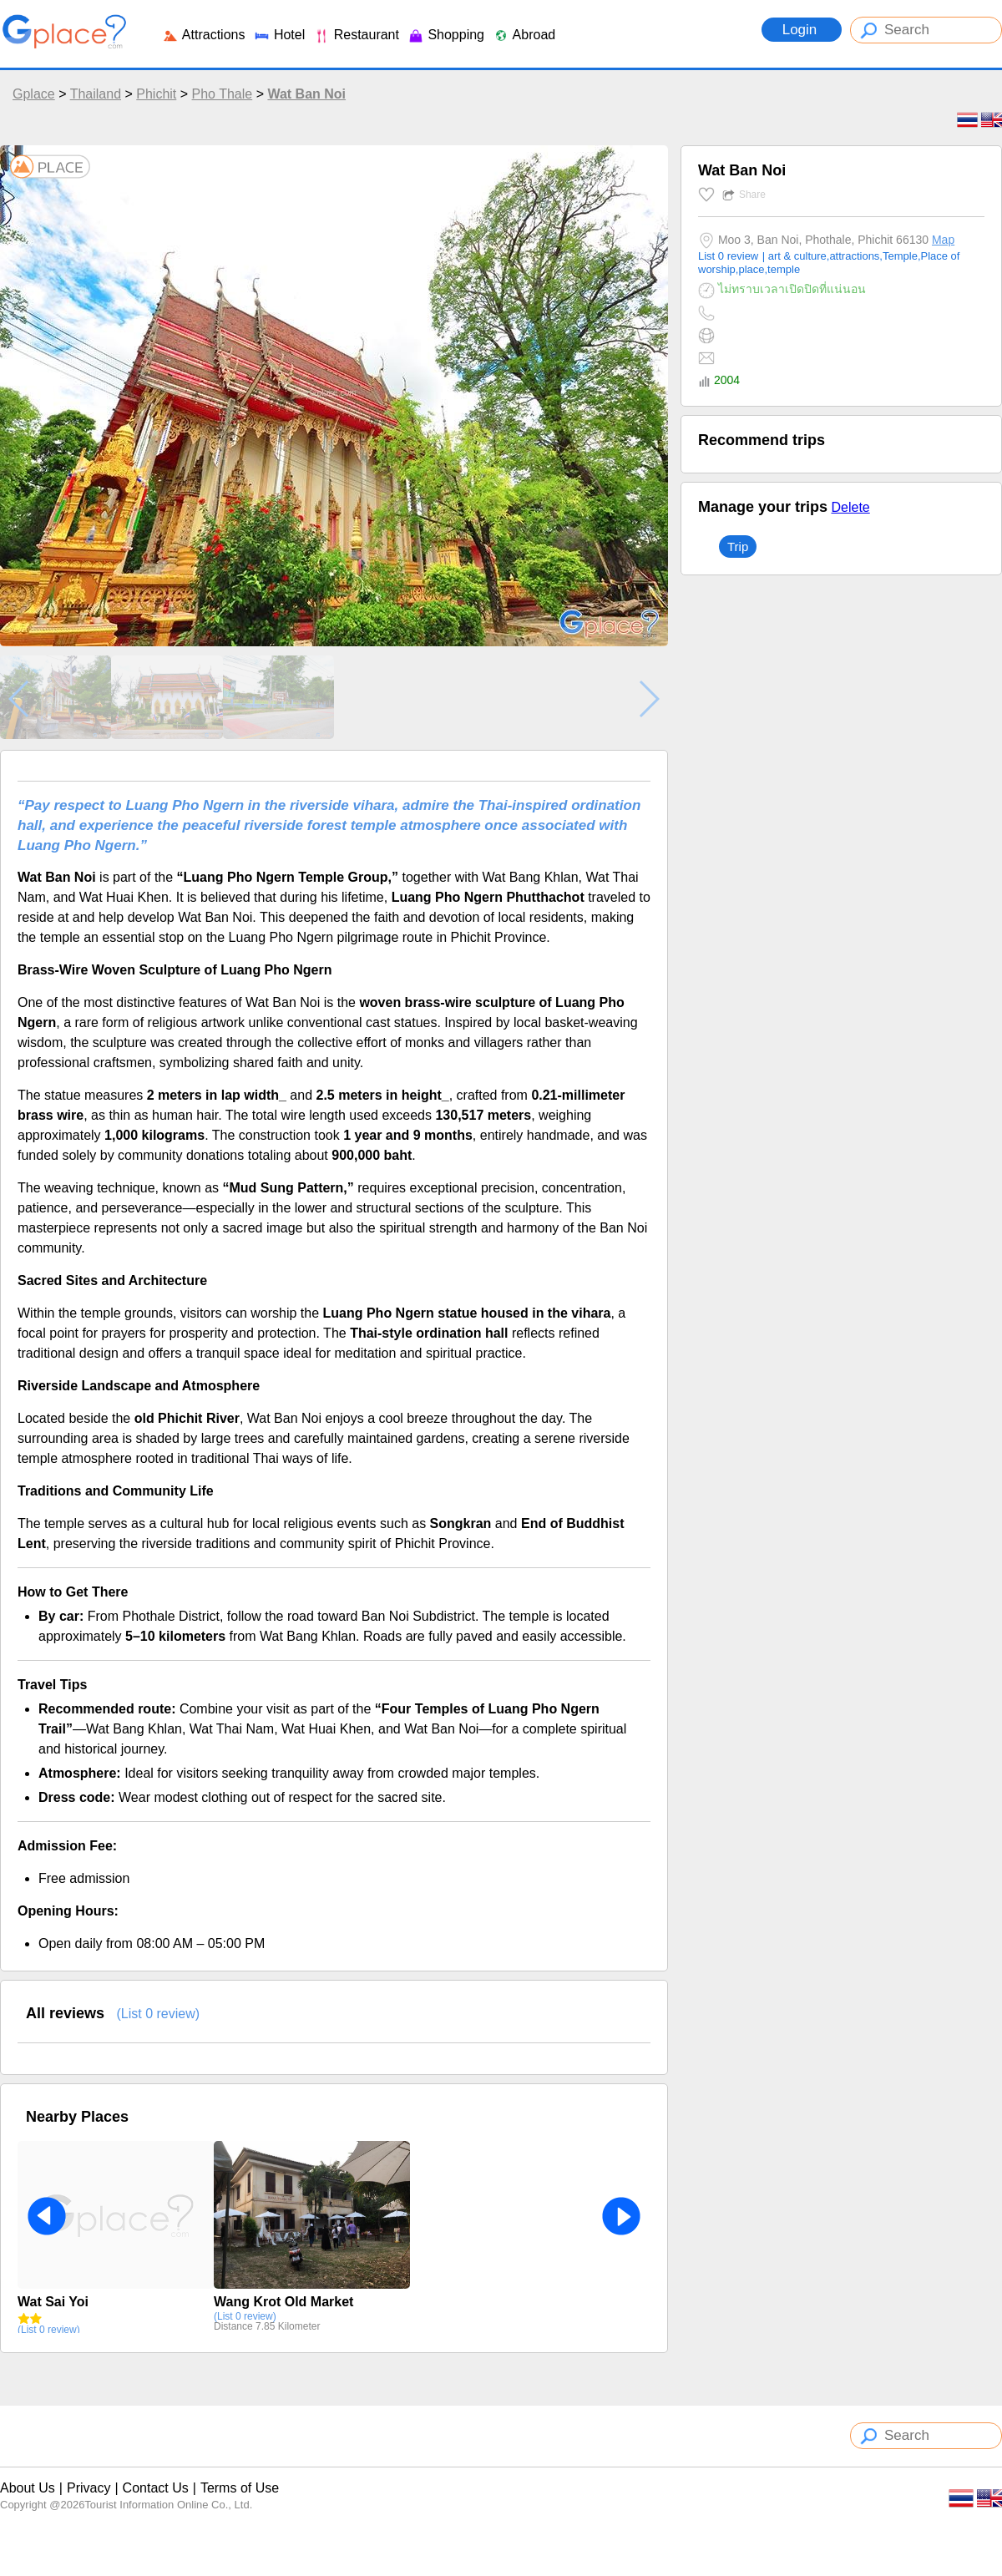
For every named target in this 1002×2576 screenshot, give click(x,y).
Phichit (156, 94)
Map (943, 239)
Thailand (95, 94)
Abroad (524, 35)
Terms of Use (239, 2488)
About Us (27, 2488)
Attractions (203, 35)
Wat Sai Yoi (53, 2302)
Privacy (88, 2488)
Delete (850, 507)
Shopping (445, 35)
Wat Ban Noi (306, 94)
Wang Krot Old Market (283, 2302)
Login (801, 30)
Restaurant (356, 35)
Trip (737, 546)
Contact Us (156, 2488)
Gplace (34, 94)
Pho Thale (222, 94)
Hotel (279, 35)
